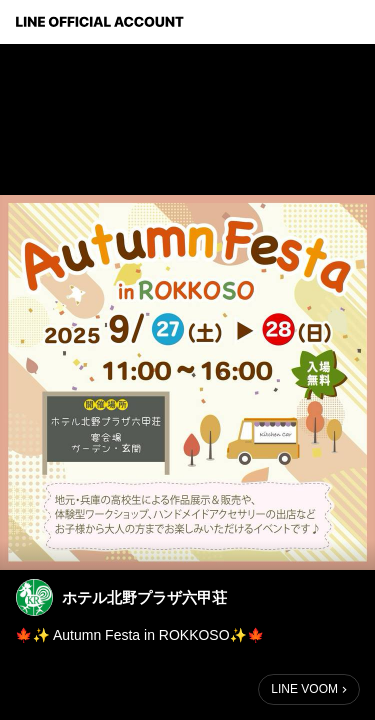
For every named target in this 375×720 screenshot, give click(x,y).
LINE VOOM (304, 689)
